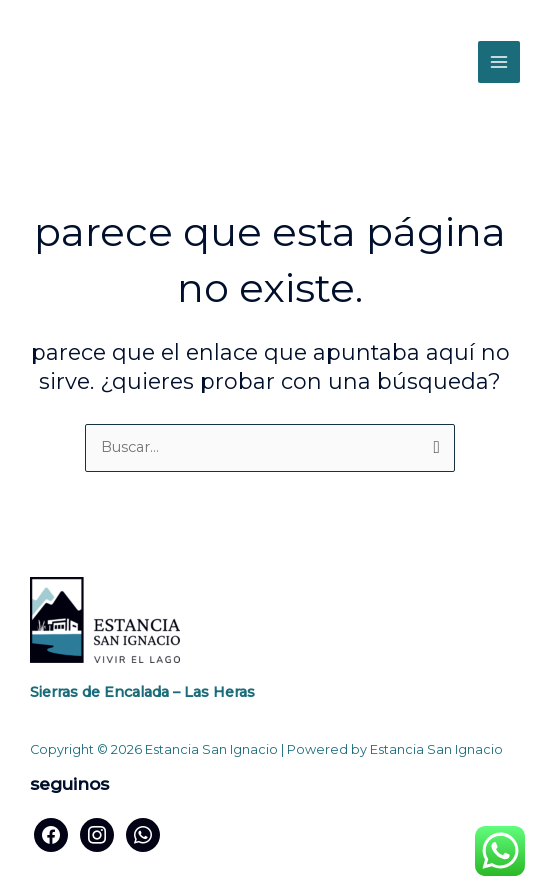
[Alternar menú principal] (499, 62)
